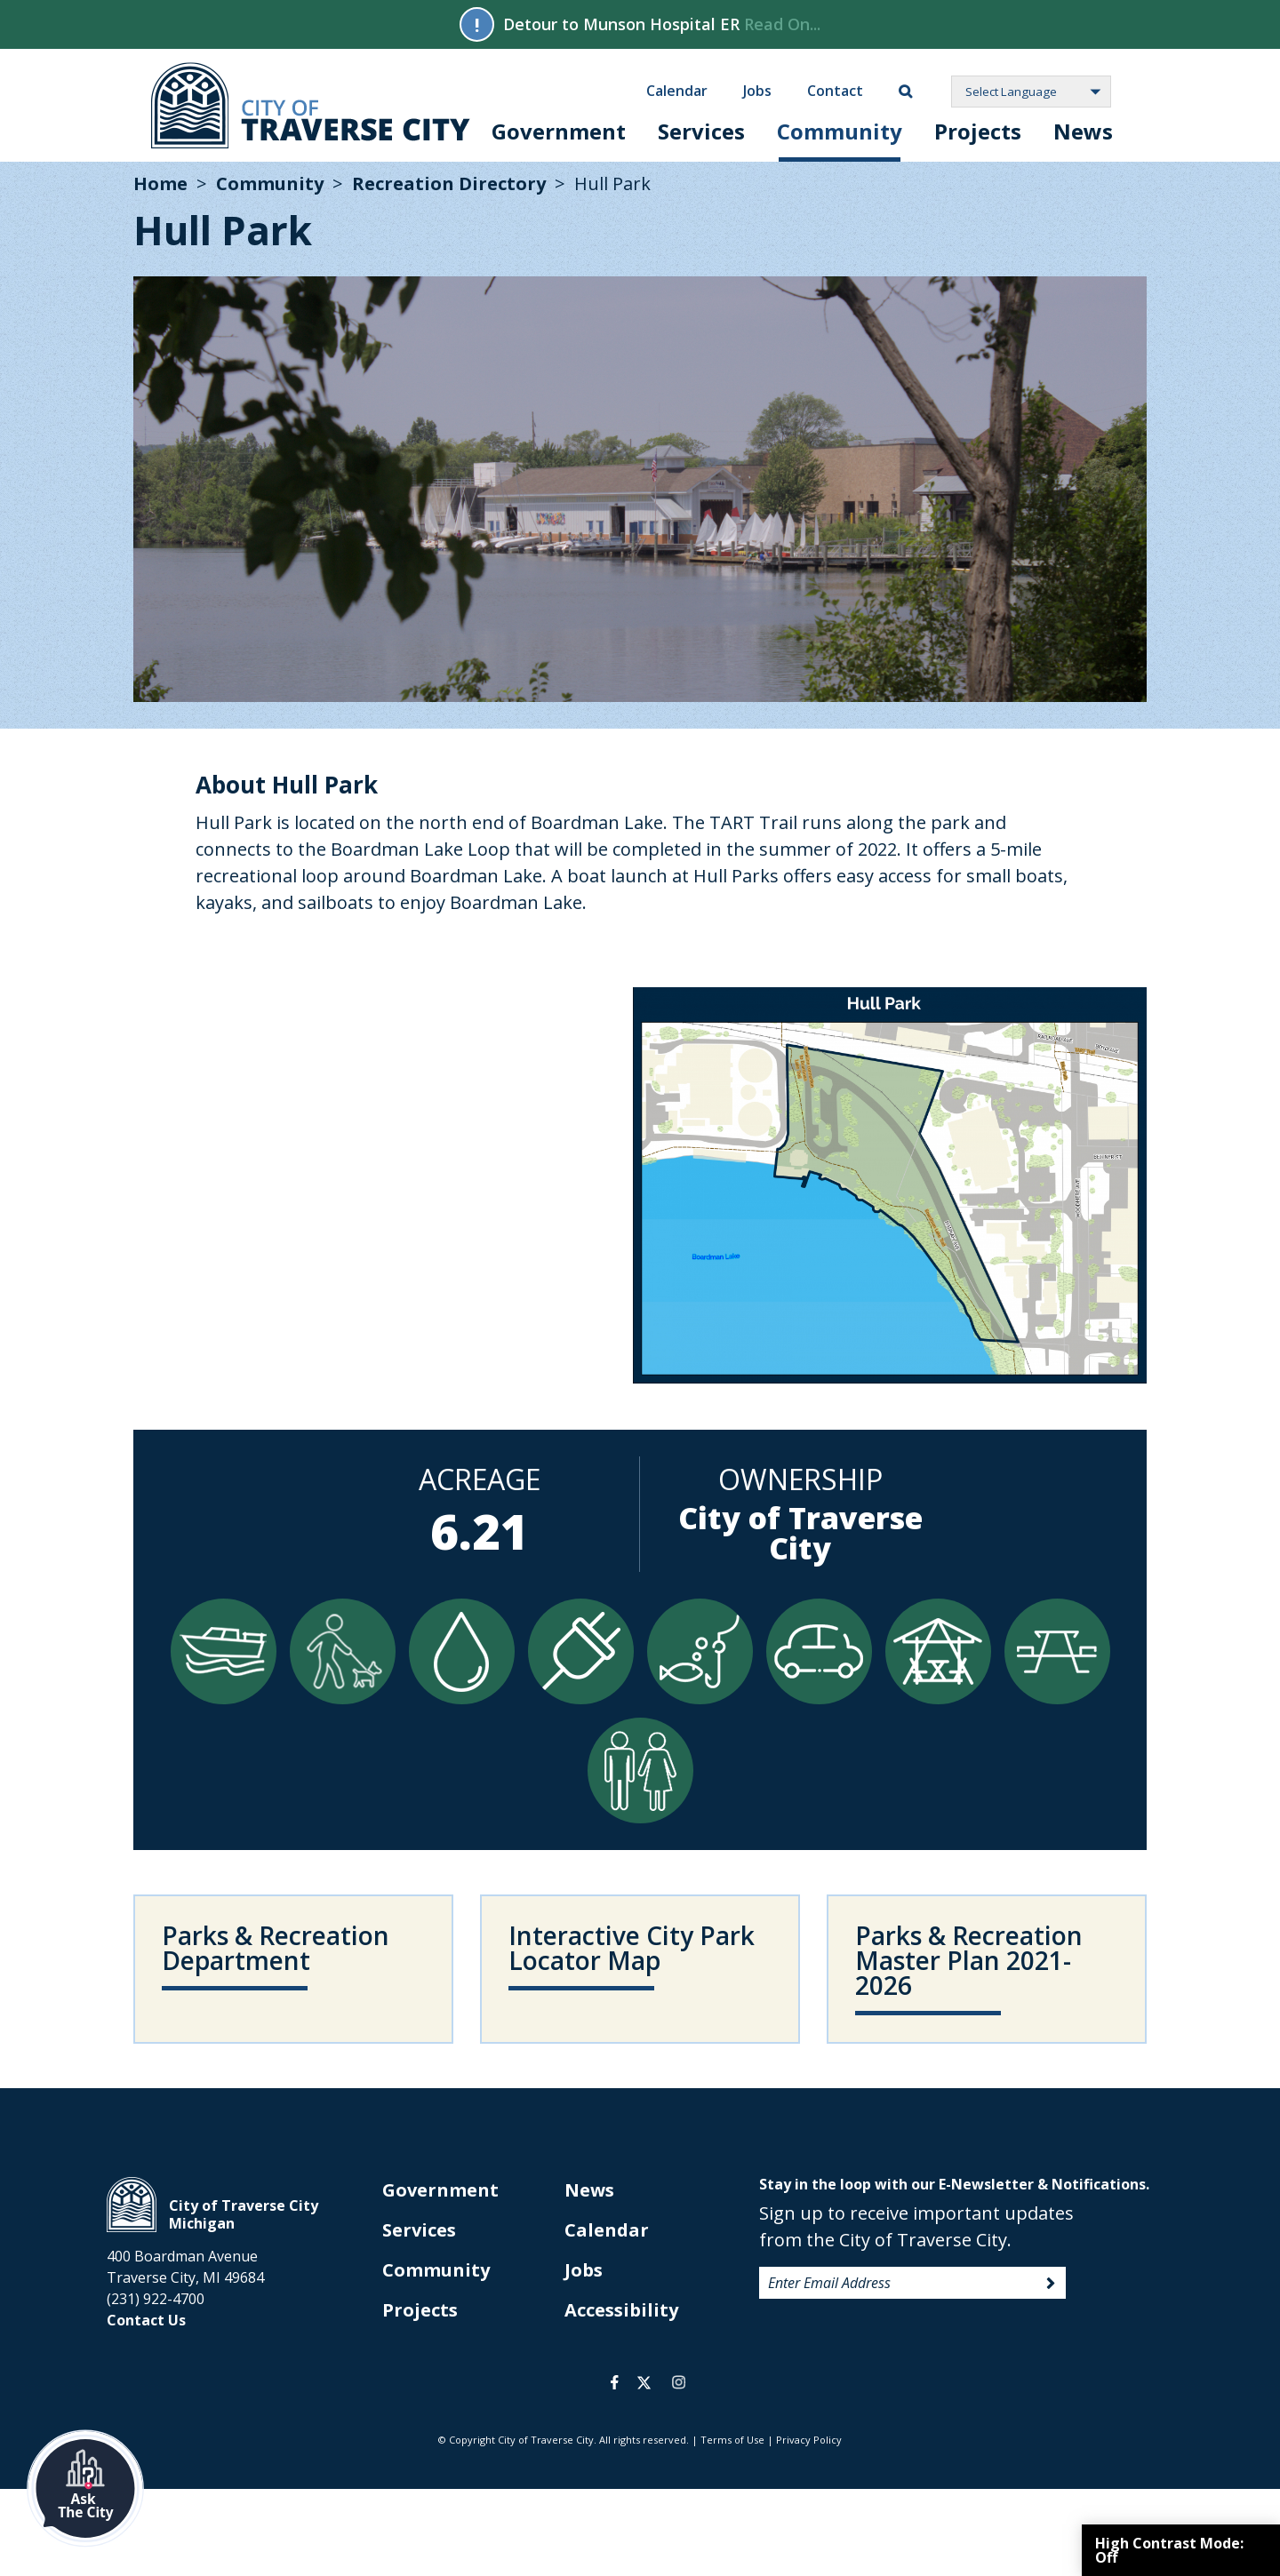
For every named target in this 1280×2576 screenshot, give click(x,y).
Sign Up (1051, 2284)
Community (839, 131)
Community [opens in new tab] (436, 2270)
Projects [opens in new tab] (420, 2310)
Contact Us (146, 2320)
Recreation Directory (449, 183)
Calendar (677, 90)
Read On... (782, 24)
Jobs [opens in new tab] (583, 2270)
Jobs (757, 90)
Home (160, 183)
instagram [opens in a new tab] (678, 2382)
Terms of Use (732, 2439)
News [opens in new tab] (589, 2190)
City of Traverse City (310, 105)
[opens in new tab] (640, 1969)
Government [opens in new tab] (440, 2190)
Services (701, 131)
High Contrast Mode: (1169, 2550)
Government (559, 131)
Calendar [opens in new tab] (606, 2230)
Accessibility (621, 2310)
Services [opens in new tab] (419, 2230)
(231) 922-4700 (155, 2299)
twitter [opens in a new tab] (644, 2382)
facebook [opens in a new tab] (615, 2382)
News (1083, 131)
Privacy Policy (809, 2439)
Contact (835, 90)
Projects (977, 131)
